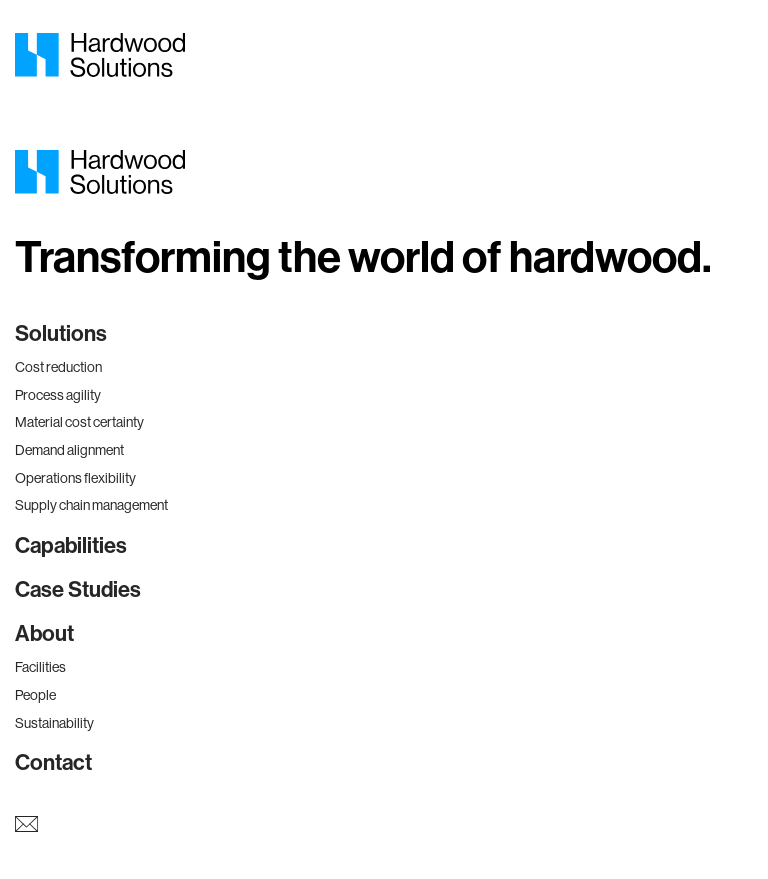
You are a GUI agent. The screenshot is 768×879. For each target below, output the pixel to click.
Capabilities (71, 546)
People (35, 695)
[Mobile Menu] (738, 55)
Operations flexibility (75, 478)
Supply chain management (91, 505)
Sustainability (54, 723)
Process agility (58, 395)
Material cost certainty (79, 422)
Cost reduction (58, 367)
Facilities (40, 667)
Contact (53, 763)
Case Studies (78, 590)
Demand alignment (69, 450)
